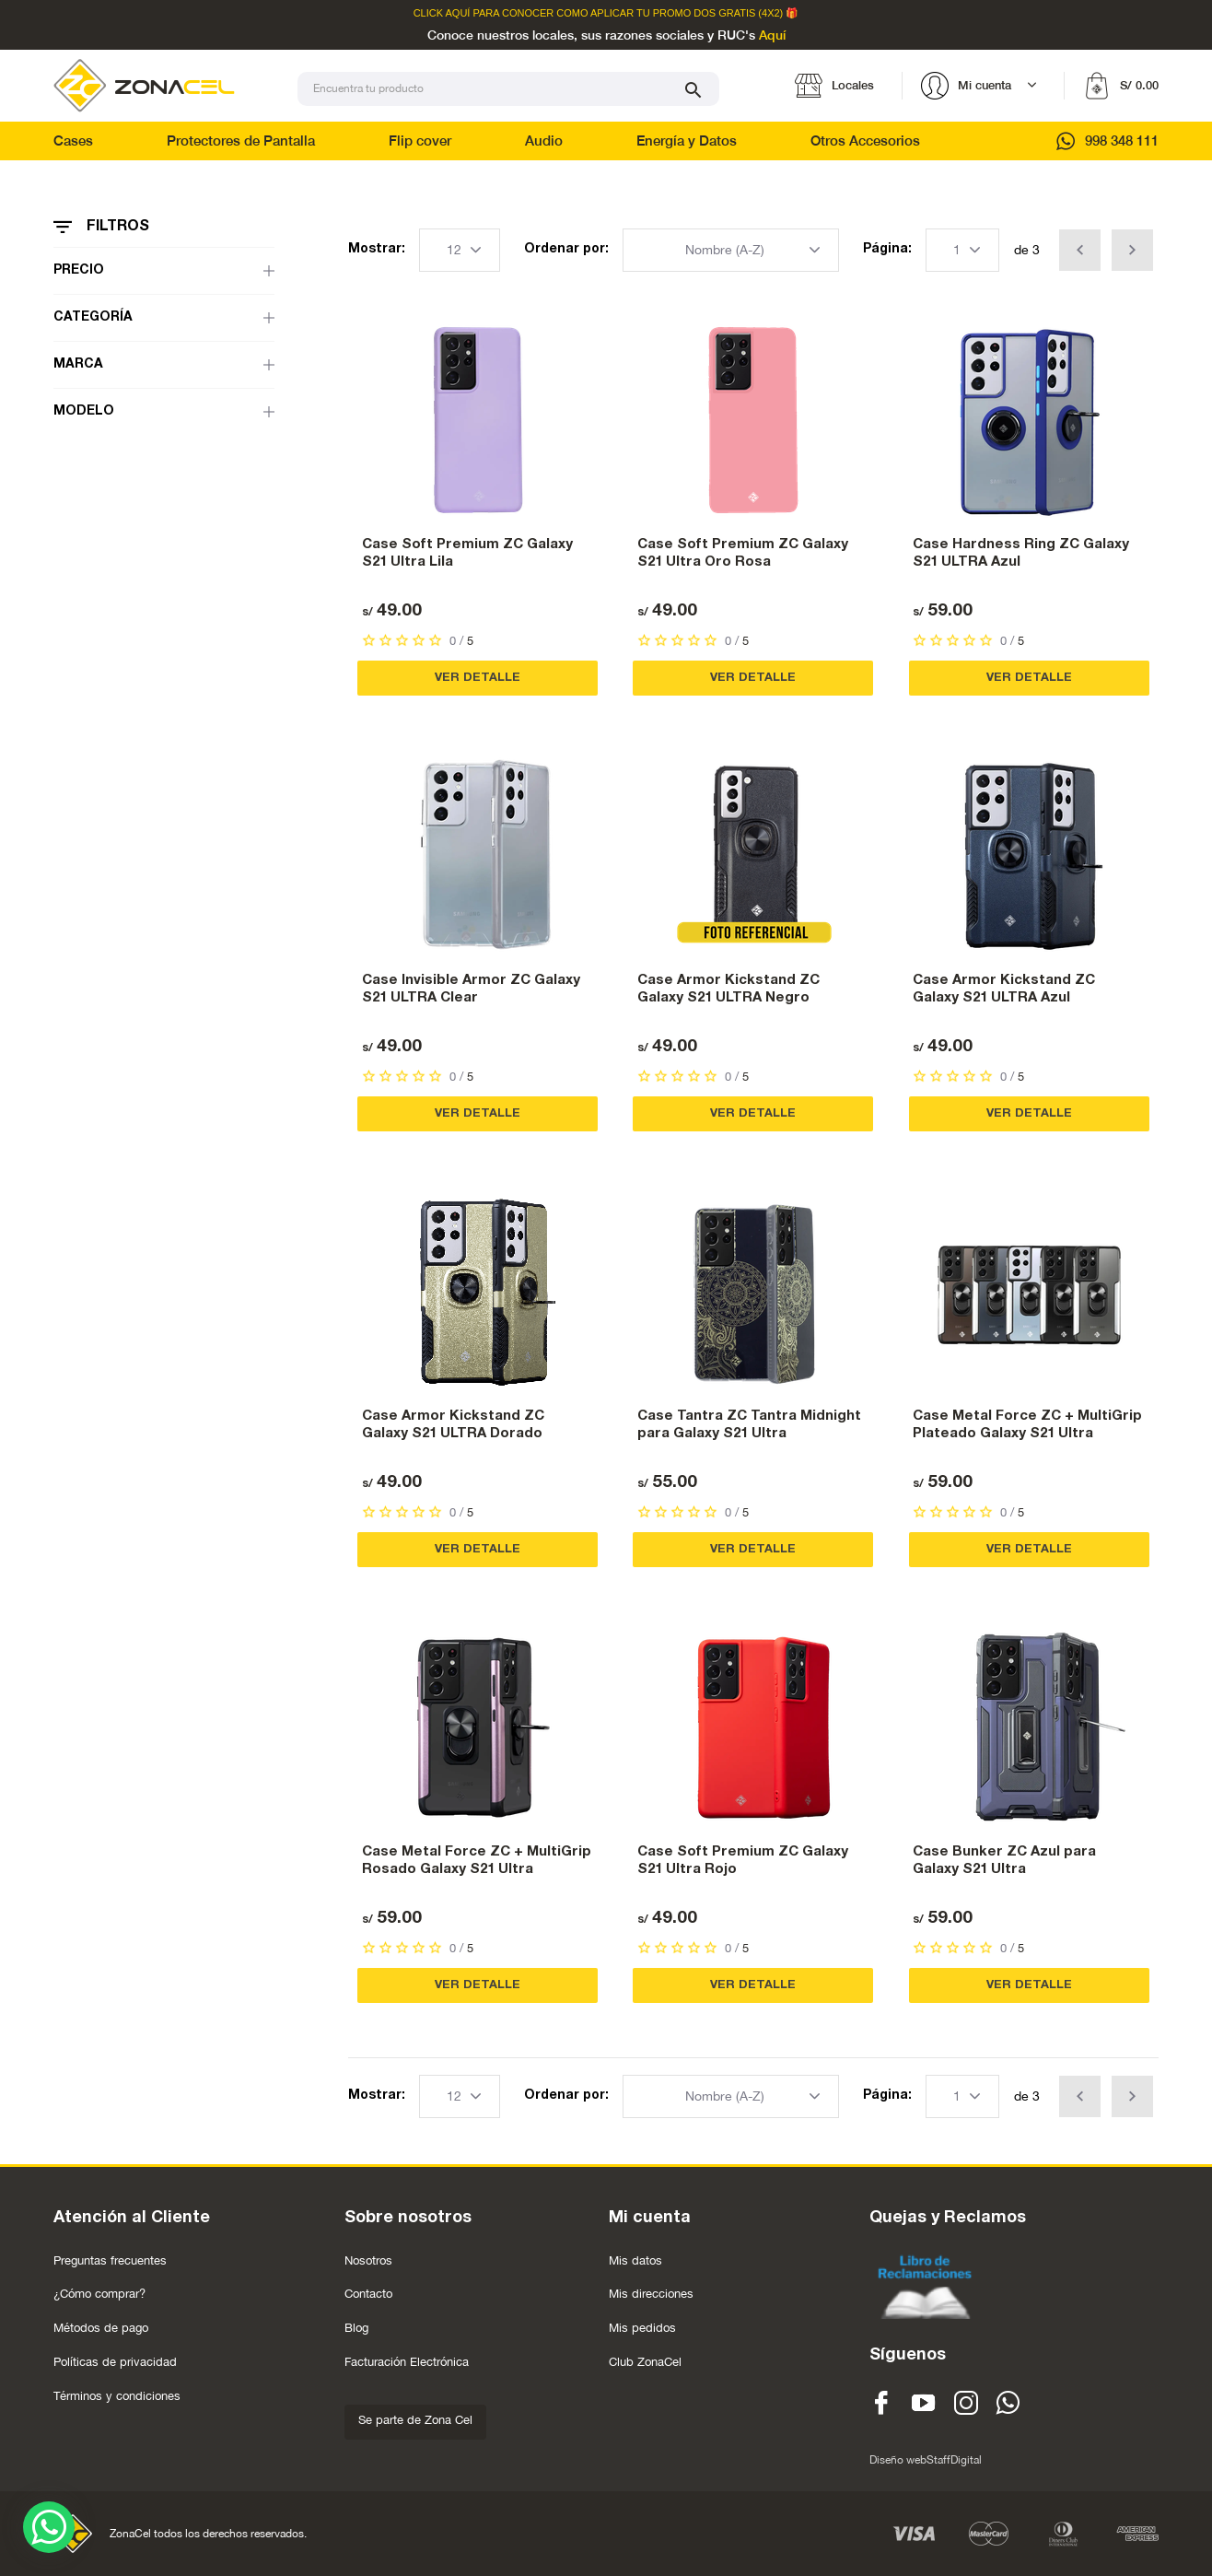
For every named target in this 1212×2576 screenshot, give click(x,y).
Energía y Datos (686, 140)
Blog (356, 2328)
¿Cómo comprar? (99, 2294)
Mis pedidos (642, 2328)
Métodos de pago (100, 2328)
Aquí (772, 35)
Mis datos (635, 2260)
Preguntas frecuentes (110, 2260)
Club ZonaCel (645, 2362)
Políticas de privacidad (115, 2362)
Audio (544, 140)
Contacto (368, 2294)
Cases (73, 140)
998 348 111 (1107, 140)
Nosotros (368, 2260)
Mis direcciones (651, 2294)
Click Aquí (442, 13)
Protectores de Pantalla (241, 140)
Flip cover (420, 140)
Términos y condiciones (117, 2396)
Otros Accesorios (865, 140)
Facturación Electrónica (406, 2362)
